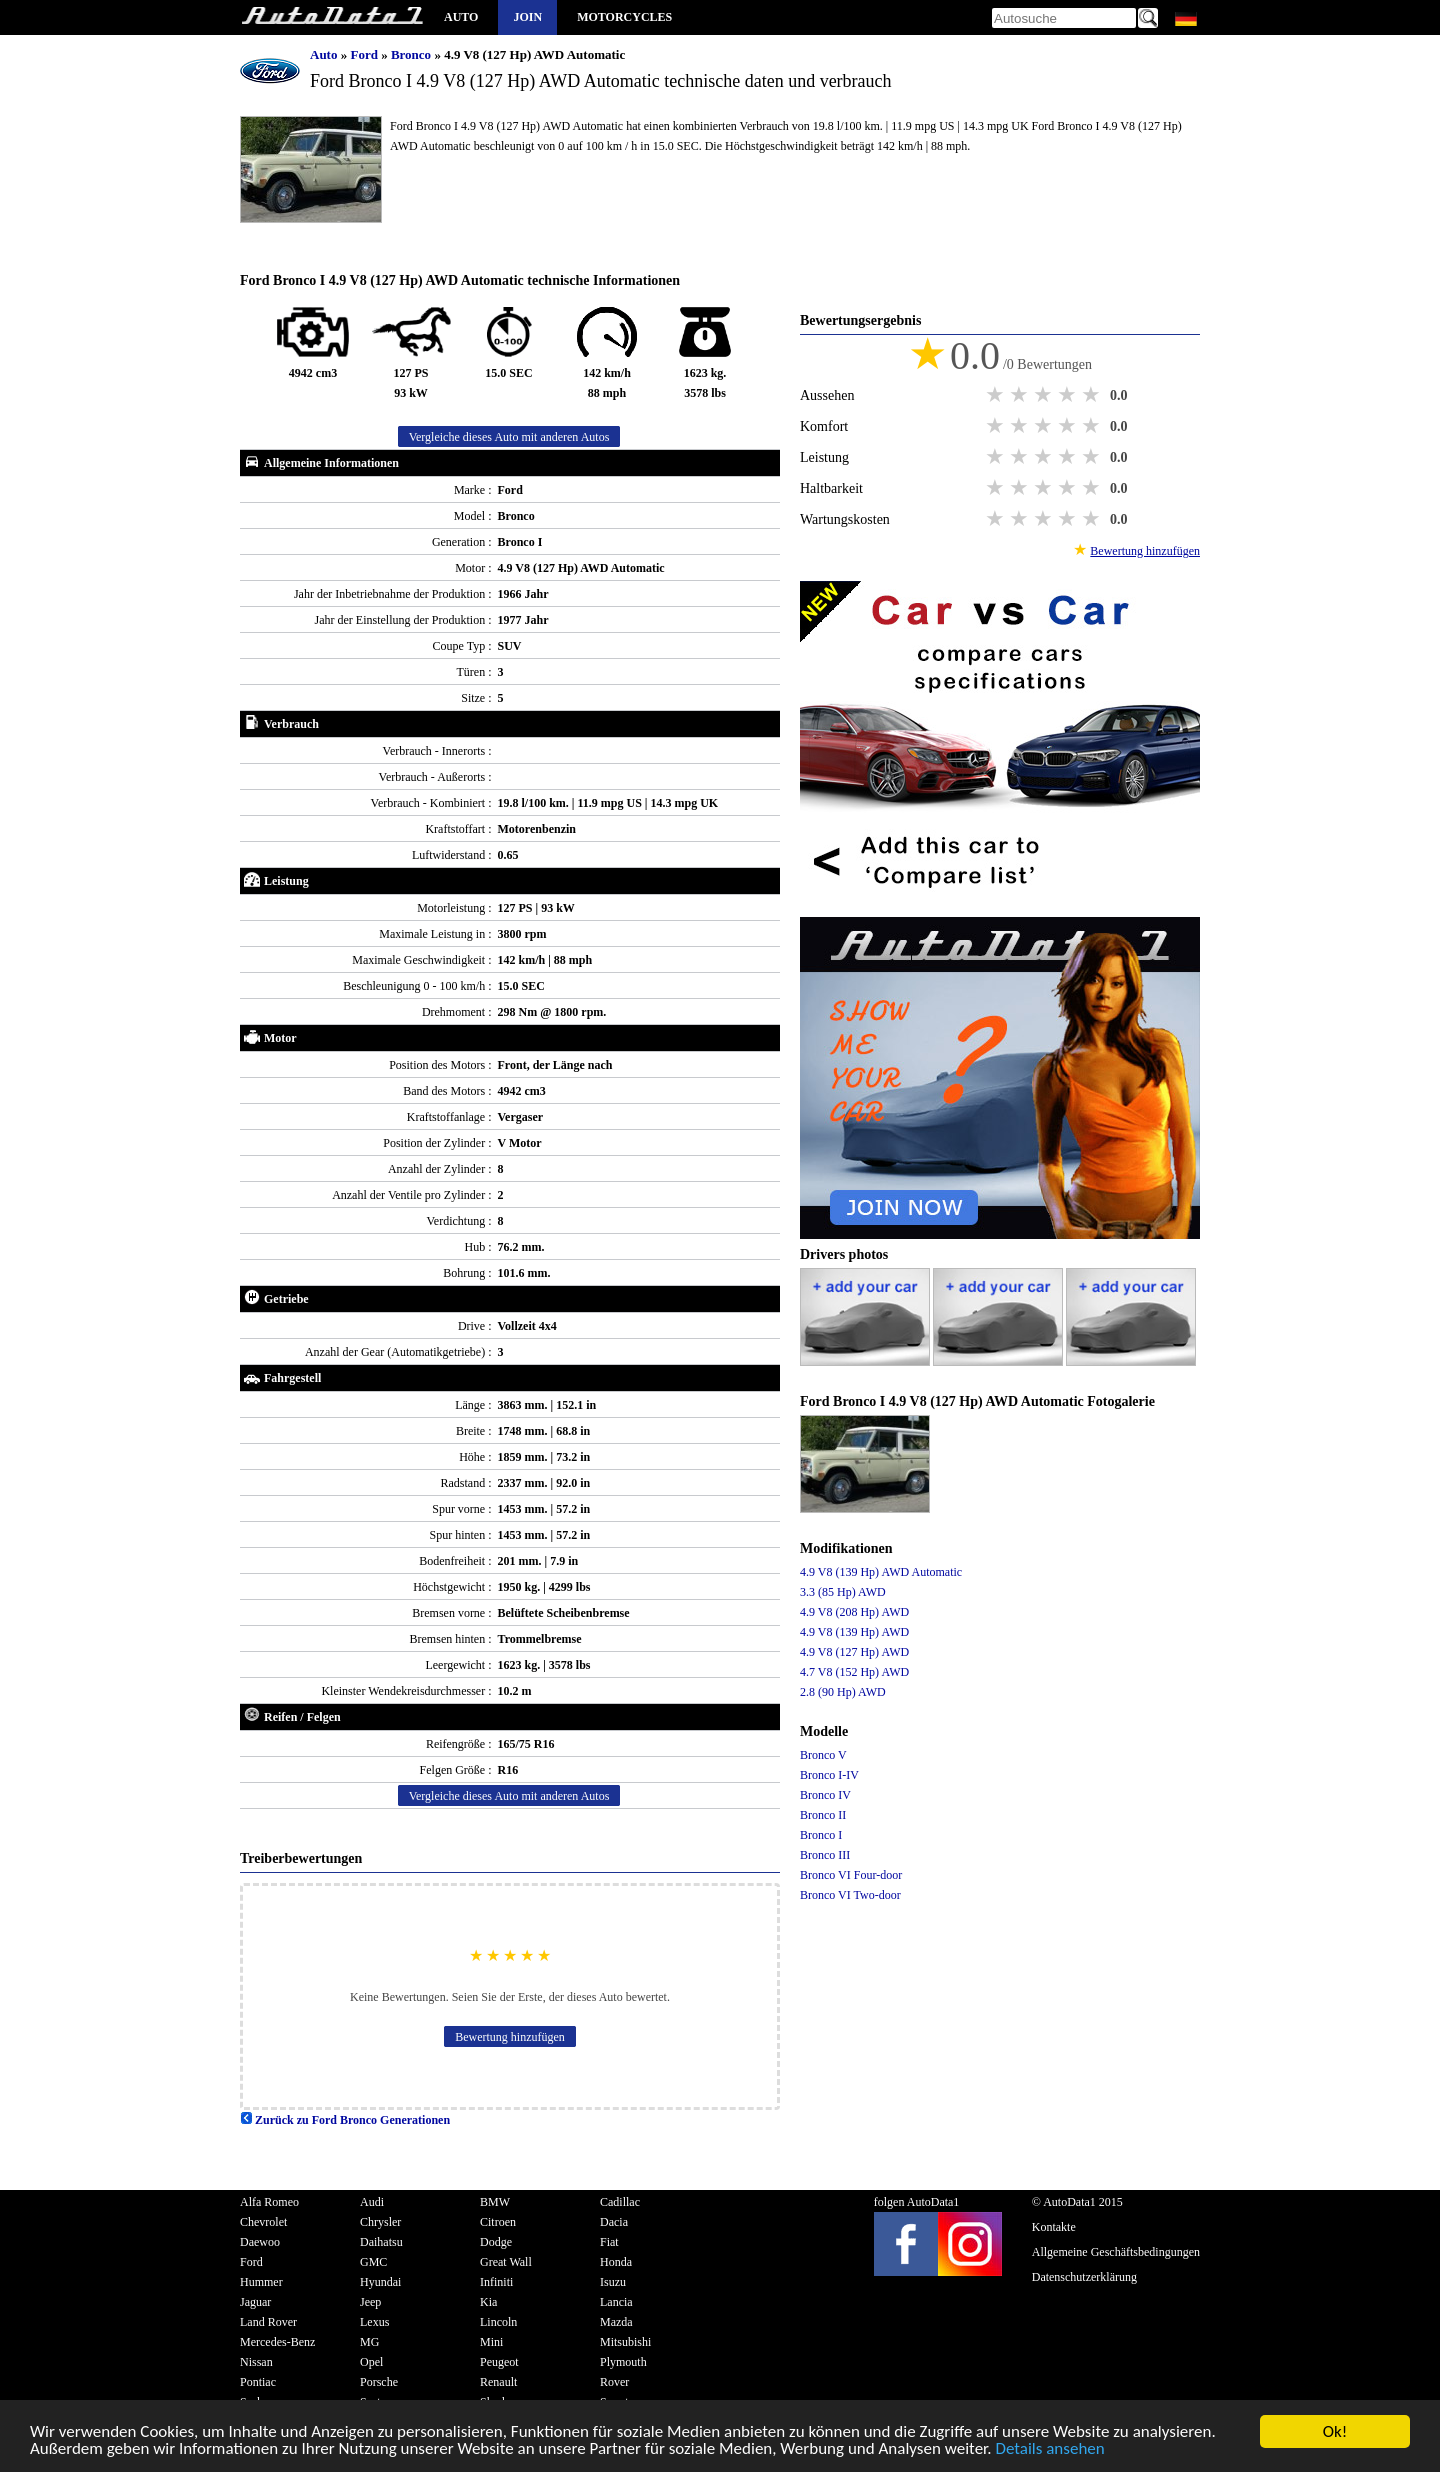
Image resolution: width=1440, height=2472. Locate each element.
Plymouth (623, 2362)
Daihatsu (381, 2242)
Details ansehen (1049, 2451)
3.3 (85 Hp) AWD (843, 1592)
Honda (616, 2262)
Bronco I (821, 1835)
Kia (488, 2302)
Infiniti (496, 2282)
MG (369, 2342)
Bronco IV (825, 1795)
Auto (461, 17)
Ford (365, 54)
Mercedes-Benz (277, 2342)
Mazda (616, 2322)
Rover (614, 2382)
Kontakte (1054, 2227)
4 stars (1069, 395)
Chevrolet (263, 2222)
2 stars (1021, 395)
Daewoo (260, 2242)
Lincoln (498, 2322)
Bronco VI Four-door (851, 1875)
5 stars (1093, 395)
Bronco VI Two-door (850, 1895)
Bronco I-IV (829, 1775)
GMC (373, 2262)
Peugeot (499, 2362)
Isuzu (613, 2282)
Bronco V (823, 1755)
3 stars (1045, 395)
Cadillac (620, 2202)
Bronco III (825, 1855)
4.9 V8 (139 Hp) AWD (854, 1632)
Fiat (609, 2242)
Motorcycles (624, 17)
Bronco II (823, 1815)
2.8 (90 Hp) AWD (843, 1692)
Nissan (256, 2362)
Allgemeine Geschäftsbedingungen (1116, 2252)
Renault (498, 2382)
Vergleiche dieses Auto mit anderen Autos (509, 437)
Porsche (379, 2382)
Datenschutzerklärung (1084, 2277)
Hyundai (380, 2282)
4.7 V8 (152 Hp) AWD (854, 1672)
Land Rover (268, 2322)
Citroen (498, 2222)
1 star (997, 395)
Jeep (370, 2302)
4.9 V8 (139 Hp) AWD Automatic (881, 1572)
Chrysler (380, 2222)
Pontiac (258, 2382)
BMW (495, 2202)
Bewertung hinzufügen (510, 2037)
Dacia (614, 2222)
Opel (371, 2362)
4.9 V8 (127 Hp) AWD (854, 1652)
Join (527, 17)
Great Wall (506, 2262)
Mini (491, 2342)
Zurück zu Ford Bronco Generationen (345, 2120)
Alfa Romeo (269, 2202)
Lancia (616, 2302)
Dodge (496, 2242)
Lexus (374, 2322)
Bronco (412, 54)
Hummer (261, 2282)
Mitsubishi (625, 2342)
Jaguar (255, 2302)
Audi (372, 2202)
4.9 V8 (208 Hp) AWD (854, 1612)
